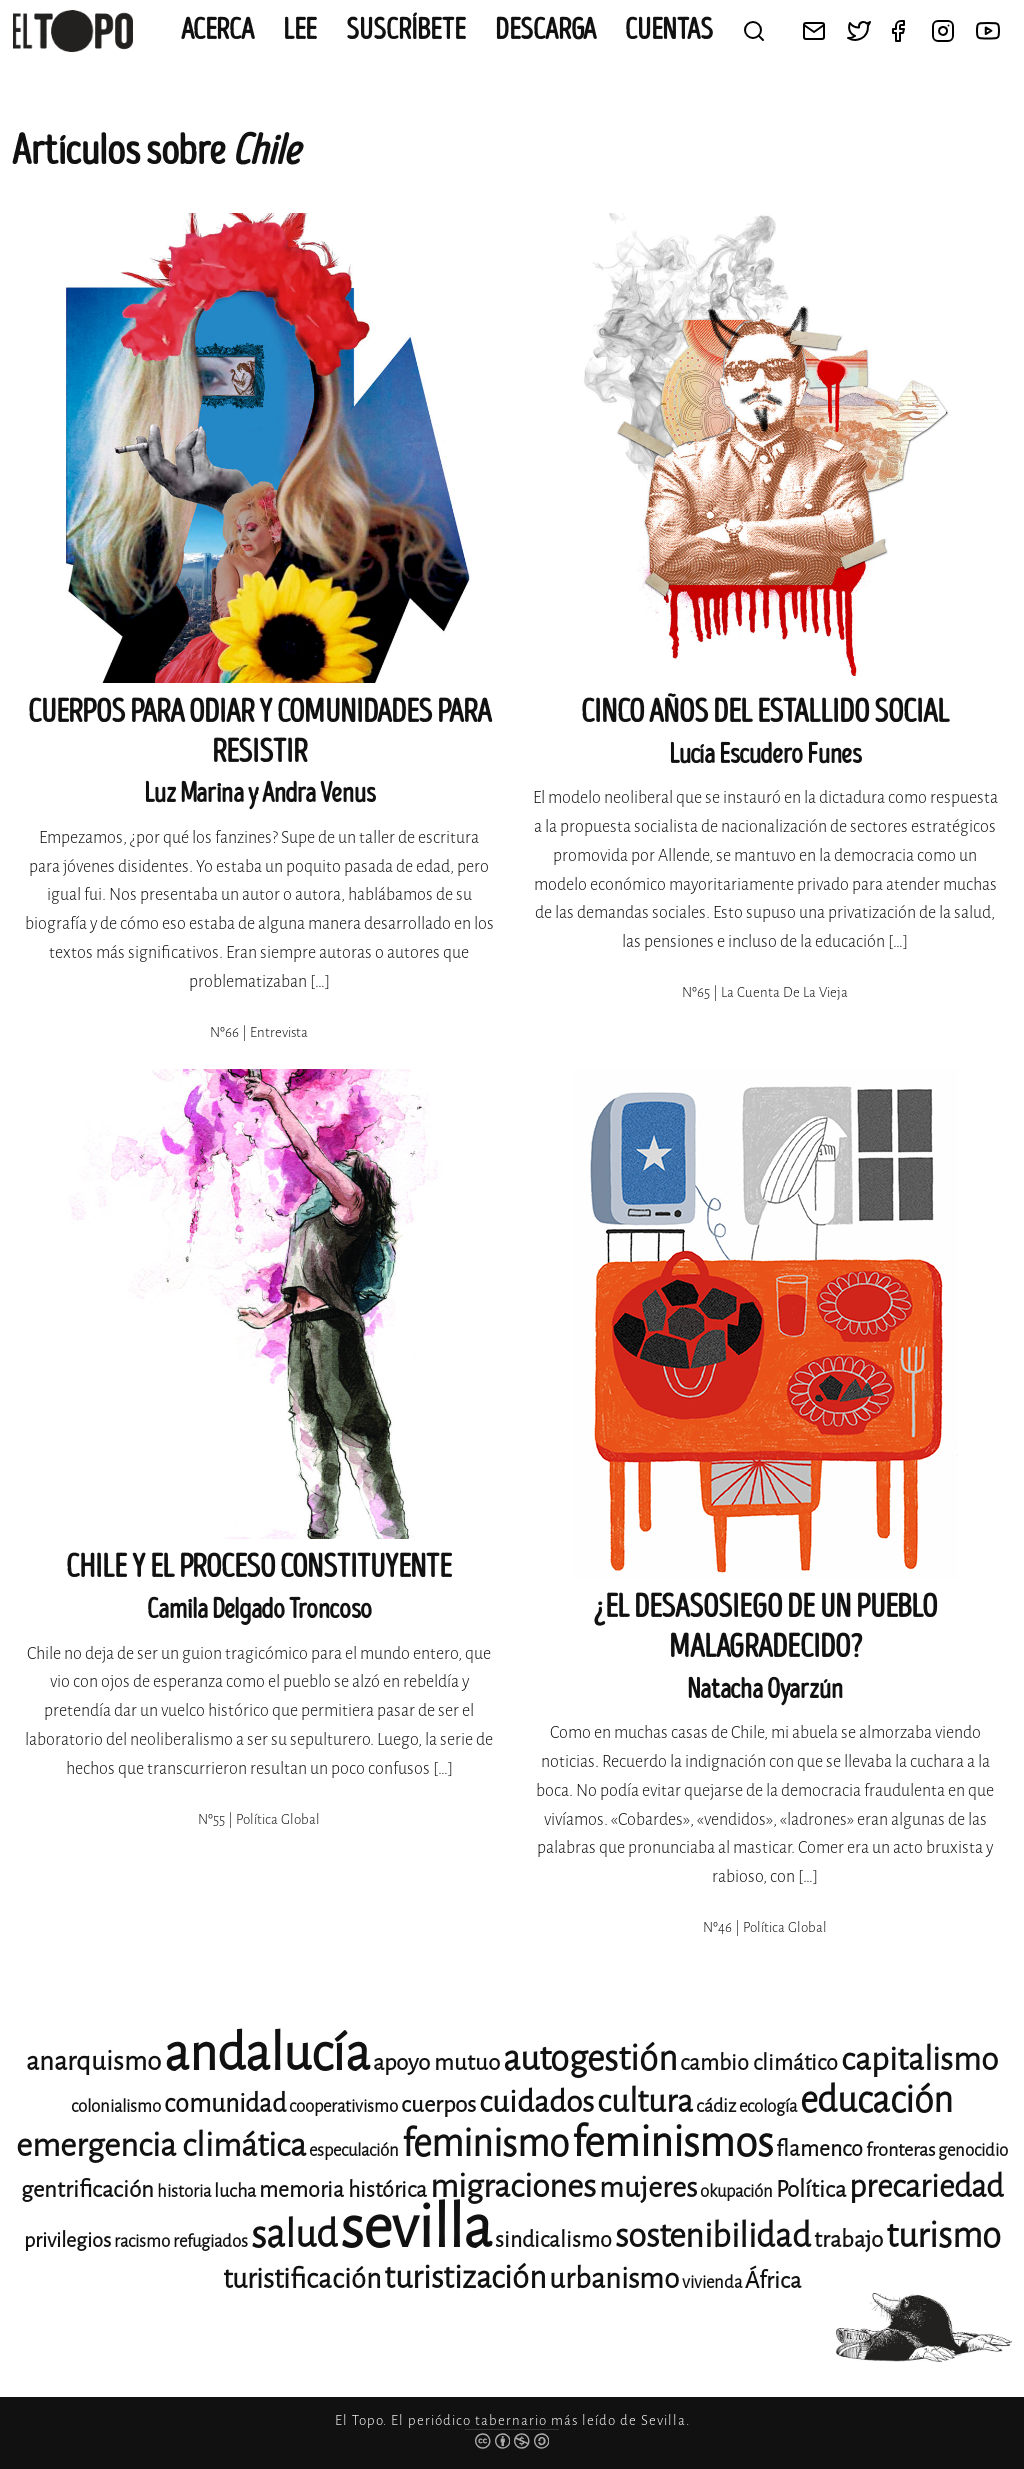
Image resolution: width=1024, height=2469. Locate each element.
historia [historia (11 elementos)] (184, 2191)
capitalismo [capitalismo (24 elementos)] (919, 2059)
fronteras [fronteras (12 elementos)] (900, 2150)
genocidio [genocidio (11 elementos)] (973, 2150)
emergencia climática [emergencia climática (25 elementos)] (161, 2145)
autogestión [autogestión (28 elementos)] (590, 2058)
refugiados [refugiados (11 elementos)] (210, 2241)
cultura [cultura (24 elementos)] (645, 2101)
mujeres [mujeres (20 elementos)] (648, 2187)
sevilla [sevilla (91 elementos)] (416, 2227)
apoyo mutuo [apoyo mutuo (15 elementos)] (436, 2062)
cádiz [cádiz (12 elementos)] (716, 2106)
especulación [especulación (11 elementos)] (354, 2150)
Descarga (545, 30)
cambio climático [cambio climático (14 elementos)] (759, 2063)
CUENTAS (669, 30)
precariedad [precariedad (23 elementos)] (926, 2186)
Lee (300, 30)
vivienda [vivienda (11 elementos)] (712, 2282)
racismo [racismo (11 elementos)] (142, 2241)
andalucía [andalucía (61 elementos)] (267, 2053)
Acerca (217, 30)
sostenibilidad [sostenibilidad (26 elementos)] (713, 2236)
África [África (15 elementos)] (773, 2280)
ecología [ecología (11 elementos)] (768, 2106)
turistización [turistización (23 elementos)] (465, 2277)
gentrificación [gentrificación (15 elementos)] (87, 2189)
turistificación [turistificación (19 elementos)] (302, 2279)
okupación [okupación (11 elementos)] (736, 2191)
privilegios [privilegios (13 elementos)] (67, 2240)
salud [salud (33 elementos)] (294, 2234)
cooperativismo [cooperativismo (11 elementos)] (343, 2106)
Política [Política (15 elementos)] (811, 2189)
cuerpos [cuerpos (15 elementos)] (438, 2104)
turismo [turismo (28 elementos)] (943, 2235)
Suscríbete (406, 30)
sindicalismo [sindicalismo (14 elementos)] (553, 2240)
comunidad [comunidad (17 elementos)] (225, 2103)
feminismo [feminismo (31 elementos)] (485, 2143)
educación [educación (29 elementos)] (876, 2100)
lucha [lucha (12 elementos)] (235, 2191)
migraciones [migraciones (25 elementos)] (513, 2186)
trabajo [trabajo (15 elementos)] (848, 2239)
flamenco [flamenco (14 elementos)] (819, 2149)
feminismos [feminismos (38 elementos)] (672, 2142)
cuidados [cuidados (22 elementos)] (536, 2102)
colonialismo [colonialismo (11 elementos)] (116, 2106)
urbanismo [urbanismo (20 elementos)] (614, 2278)
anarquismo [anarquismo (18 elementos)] (93, 2061)
